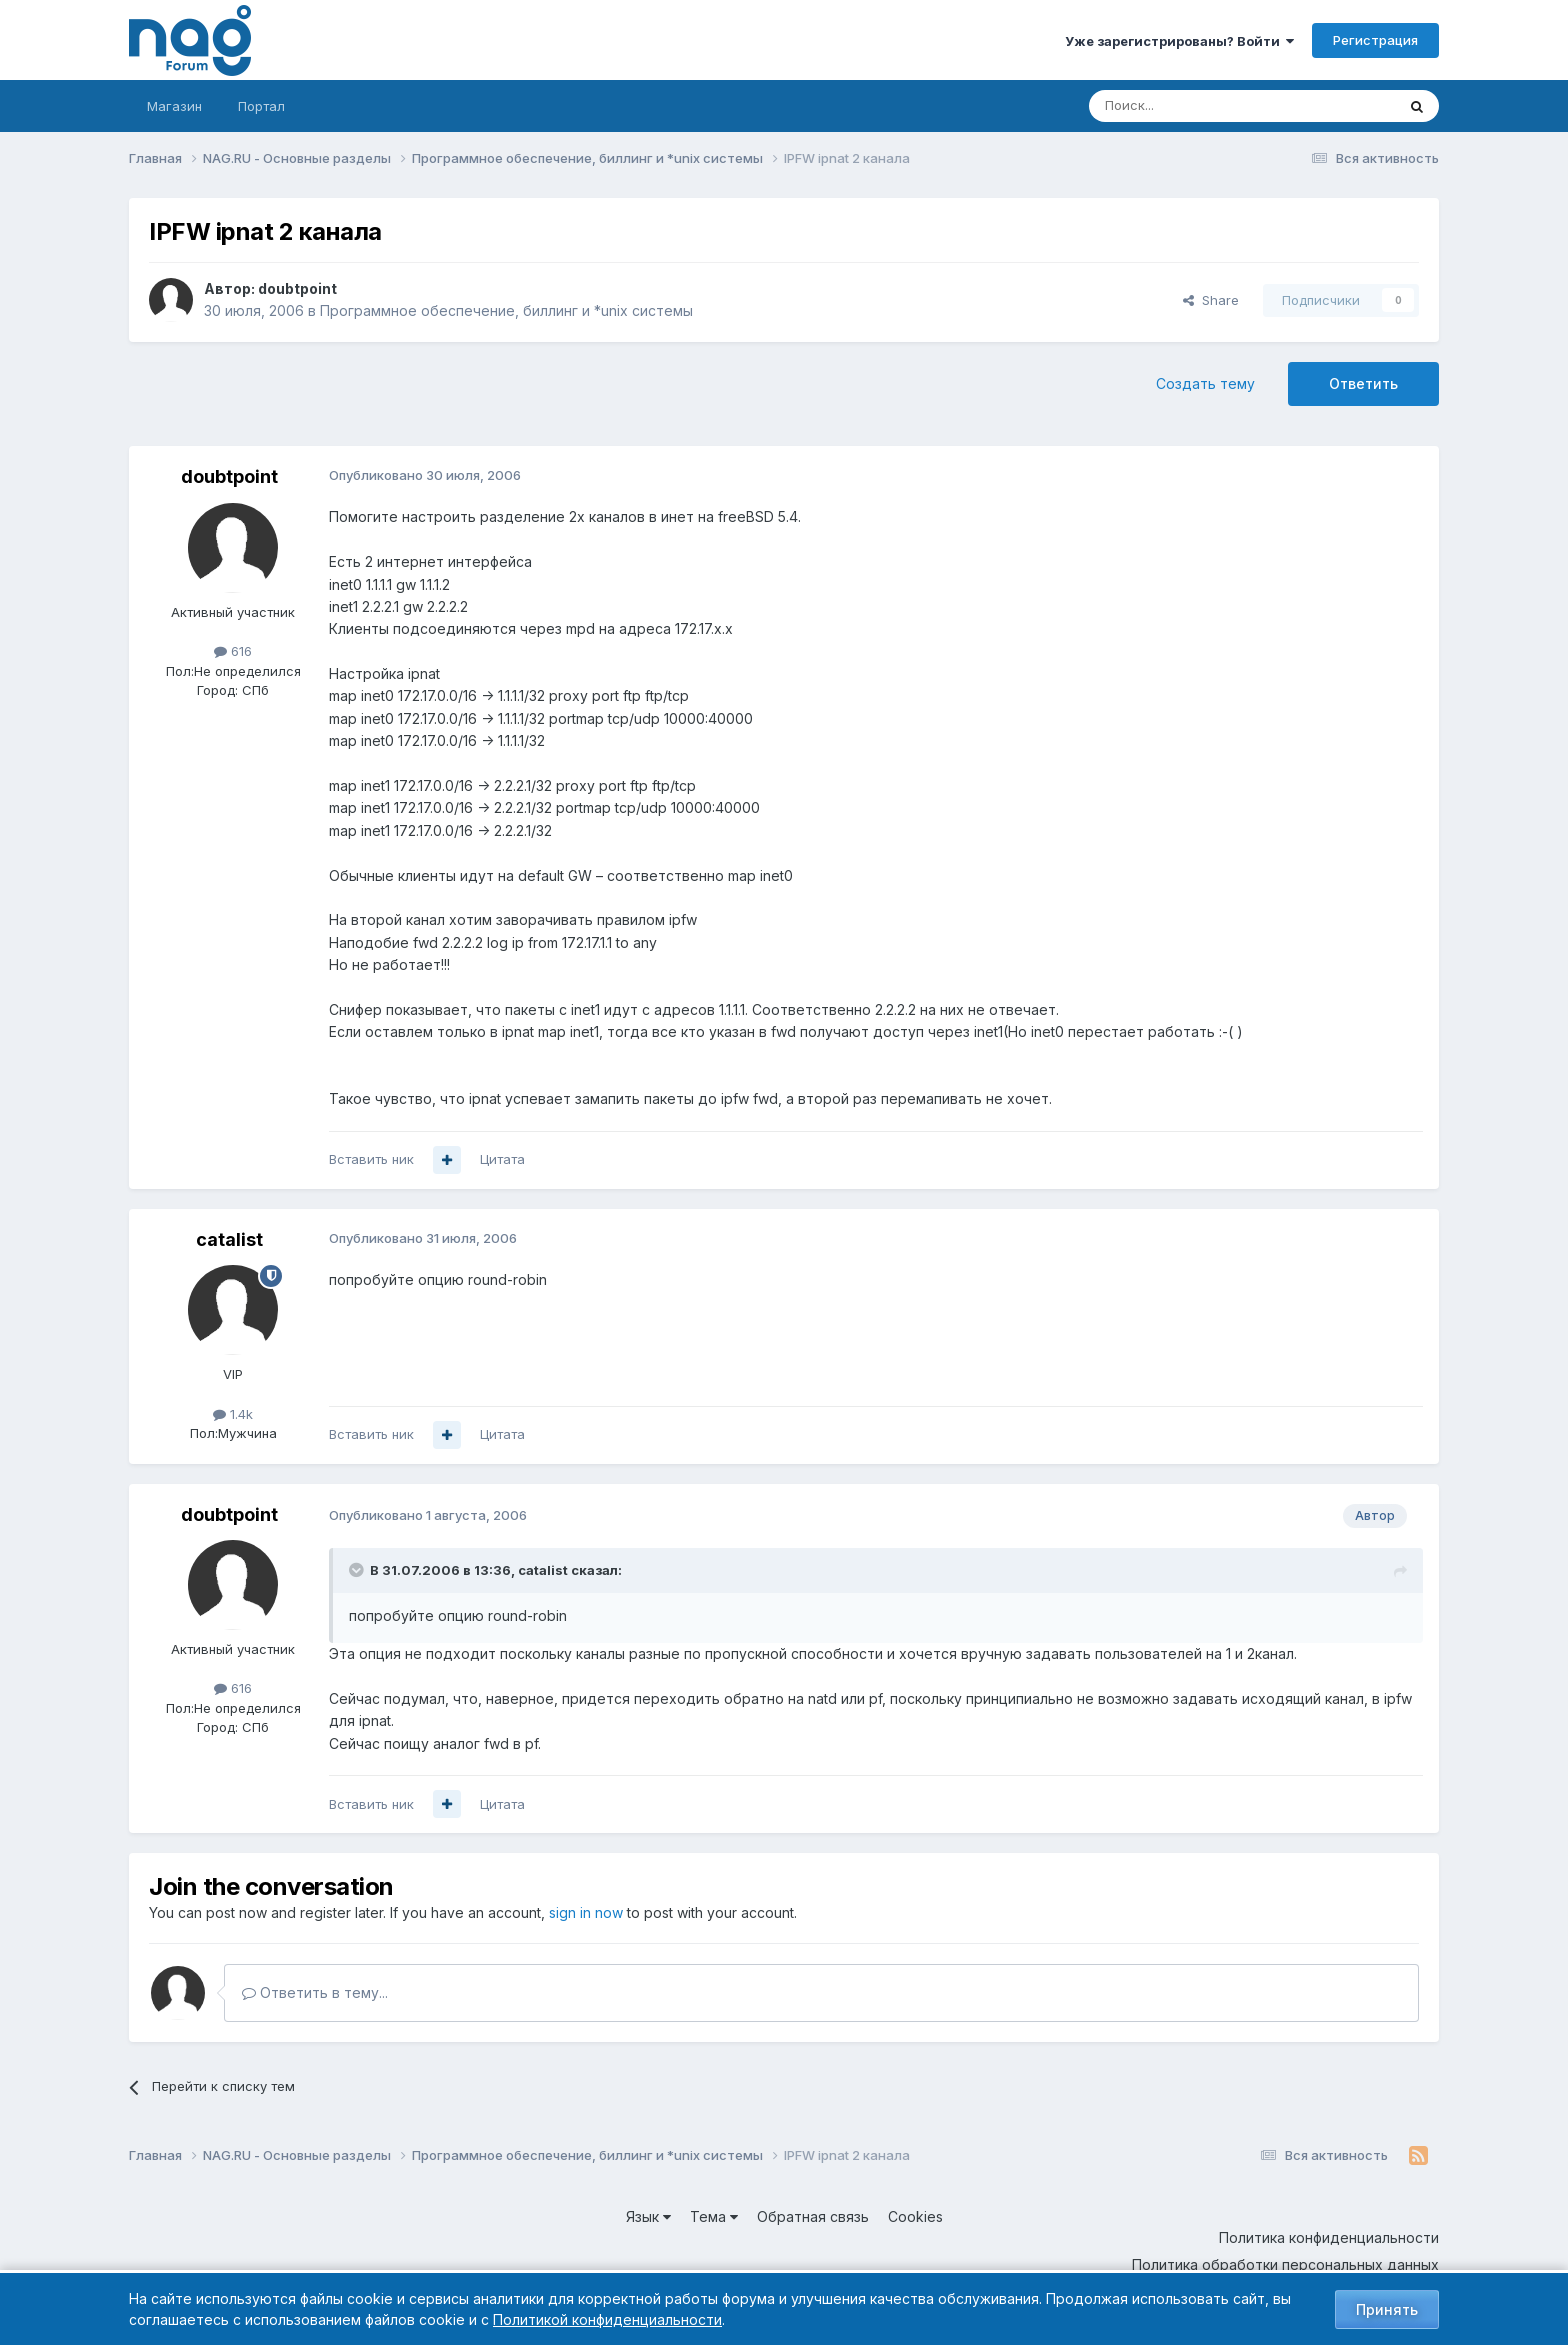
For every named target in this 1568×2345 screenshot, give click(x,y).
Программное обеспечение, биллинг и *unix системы (506, 310)
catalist (229, 1239)
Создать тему (1205, 383)
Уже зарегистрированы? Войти (1179, 41)
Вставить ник (371, 1159)
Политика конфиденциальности (1329, 2237)
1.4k (233, 1414)
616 (233, 651)
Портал (261, 106)
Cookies (915, 2216)
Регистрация (1375, 40)
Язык (648, 2216)
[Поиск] (1187, 106)
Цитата (502, 1159)
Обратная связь (813, 2216)
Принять (1387, 2309)
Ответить (1363, 383)
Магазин (174, 106)
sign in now (586, 1912)
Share (1211, 300)
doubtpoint (297, 288)
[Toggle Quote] (358, 1570)
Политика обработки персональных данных (1285, 2264)
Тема (714, 2216)
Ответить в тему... (315, 1992)
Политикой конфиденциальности (607, 2319)
